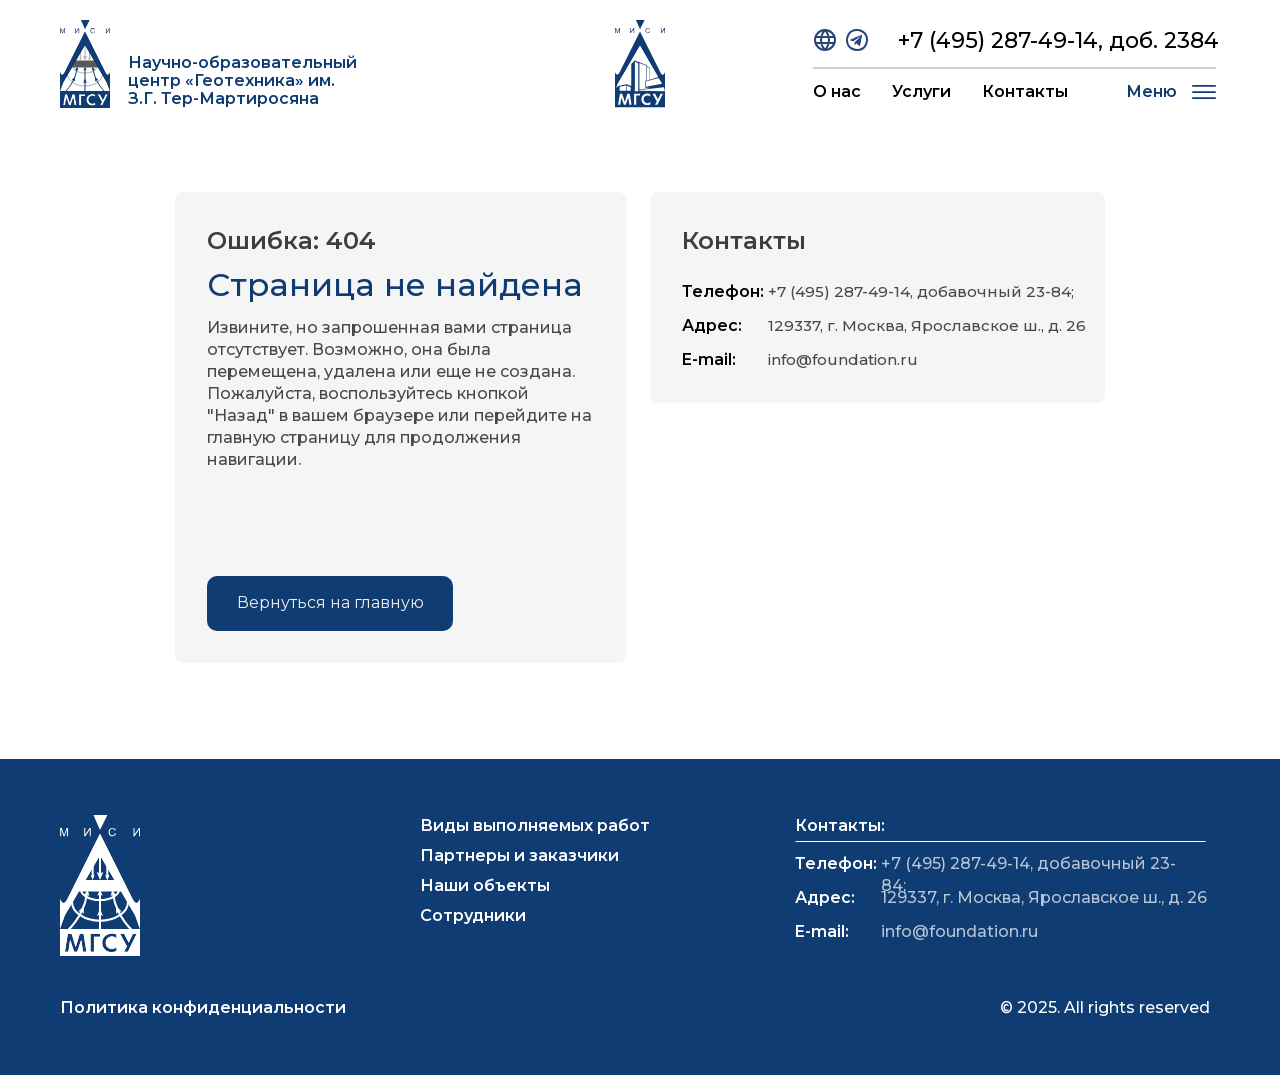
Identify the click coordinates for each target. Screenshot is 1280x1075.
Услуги (921, 91)
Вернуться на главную (330, 602)
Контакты (1025, 91)
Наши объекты (485, 885)
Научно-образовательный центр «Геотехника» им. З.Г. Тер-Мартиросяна (242, 80)
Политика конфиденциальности (203, 1007)
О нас (837, 91)
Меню (1151, 91)
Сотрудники (473, 915)
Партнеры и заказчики (519, 855)
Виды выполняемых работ (535, 825)
